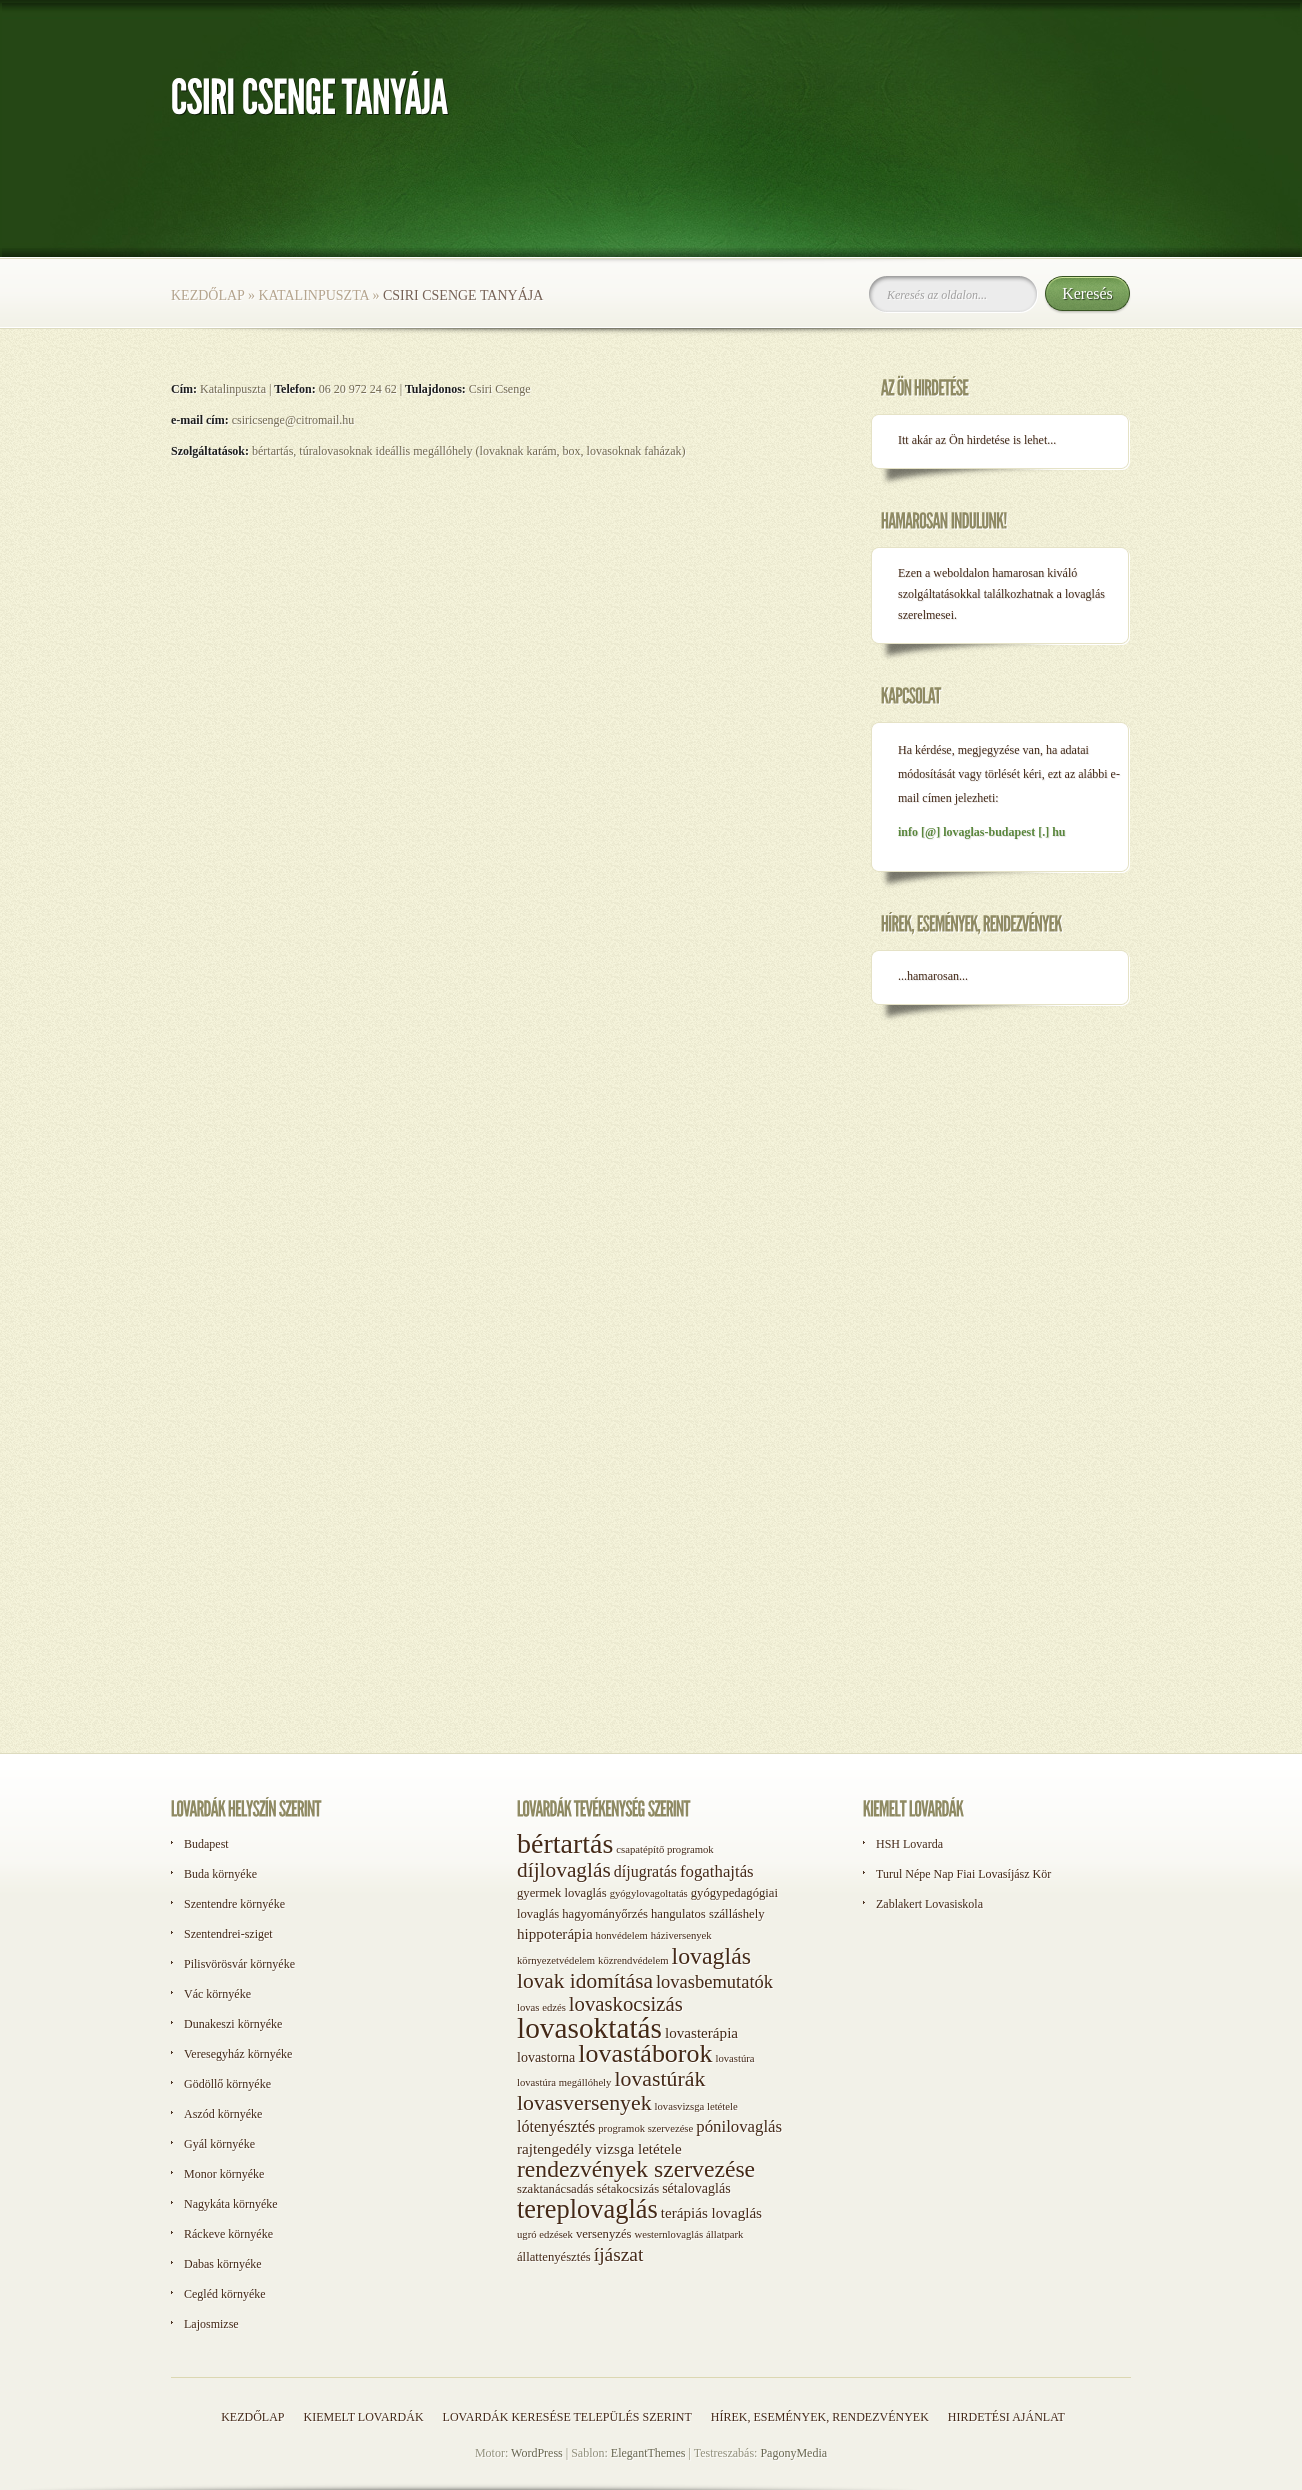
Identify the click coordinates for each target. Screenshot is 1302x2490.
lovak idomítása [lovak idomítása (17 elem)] (585, 1981)
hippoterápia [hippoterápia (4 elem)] (555, 1934)
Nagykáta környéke (231, 2204)
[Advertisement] (951, 1348)
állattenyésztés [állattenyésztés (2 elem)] (554, 2257)
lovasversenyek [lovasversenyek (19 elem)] (584, 2103)
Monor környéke (224, 2174)
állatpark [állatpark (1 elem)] (724, 2234)
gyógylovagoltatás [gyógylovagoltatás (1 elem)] (649, 1893)
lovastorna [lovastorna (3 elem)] (546, 2057)
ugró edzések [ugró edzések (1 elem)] (545, 2234)
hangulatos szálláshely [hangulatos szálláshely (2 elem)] (708, 1914)
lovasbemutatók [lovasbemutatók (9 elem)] (714, 1982)
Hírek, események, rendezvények (820, 2417)
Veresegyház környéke (238, 2054)
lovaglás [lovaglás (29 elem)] (711, 1956)
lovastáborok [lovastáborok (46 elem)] (645, 2053)
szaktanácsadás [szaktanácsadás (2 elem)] (555, 2189)
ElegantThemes (648, 2453)
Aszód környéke (223, 2114)
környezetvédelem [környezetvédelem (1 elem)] (556, 1960)
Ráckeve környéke (228, 2234)
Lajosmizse (211, 2324)
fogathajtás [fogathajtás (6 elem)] (717, 1871)
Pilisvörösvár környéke (239, 1964)
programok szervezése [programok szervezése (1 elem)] (645, 2128)
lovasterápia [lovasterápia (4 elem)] (701, 2033)
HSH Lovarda (909, 1844)
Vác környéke (217, 1994)
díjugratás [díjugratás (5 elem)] (645, 1871)
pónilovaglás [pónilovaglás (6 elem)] (739, 2126)
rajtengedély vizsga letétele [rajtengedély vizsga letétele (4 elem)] (599, 2149)
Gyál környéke (219, 2144)
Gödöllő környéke (227, 2084)
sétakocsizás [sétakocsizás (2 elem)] (628, 2189)
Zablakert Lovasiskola (929, 1904)
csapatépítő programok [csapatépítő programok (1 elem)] (664, 1849)
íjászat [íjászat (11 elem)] (619, 2254)
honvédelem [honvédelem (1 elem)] (622, 1935)
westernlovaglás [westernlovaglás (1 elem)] (668, 2234)
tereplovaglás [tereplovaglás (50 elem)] (587, 2209)
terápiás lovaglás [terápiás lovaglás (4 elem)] (711, 2213)
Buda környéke (220, 1874)
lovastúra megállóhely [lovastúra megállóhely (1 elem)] (564, 2082)
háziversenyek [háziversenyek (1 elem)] (681, 1935)
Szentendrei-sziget (228, 1934)
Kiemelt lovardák (363, 2417)
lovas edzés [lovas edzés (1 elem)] (541, 2007)
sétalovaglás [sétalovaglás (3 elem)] (696, 2188)
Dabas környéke (223, 2264)
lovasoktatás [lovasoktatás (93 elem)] (589, 2028)
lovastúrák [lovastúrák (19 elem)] (659, 2079)
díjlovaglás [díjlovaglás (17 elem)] (564, 1870)
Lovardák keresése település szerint (567, 2417)
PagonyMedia (793, 2453)
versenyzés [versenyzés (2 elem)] (604, 2234)
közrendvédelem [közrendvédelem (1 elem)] (633, 1960)
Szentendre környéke (234, 1904)
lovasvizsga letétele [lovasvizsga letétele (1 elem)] (696, 2106)
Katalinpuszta (313, 295)
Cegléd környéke (225, 2294)
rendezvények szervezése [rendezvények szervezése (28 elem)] (636, 2169)
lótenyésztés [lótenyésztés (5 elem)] (556, 2126)
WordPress (537, 2453)
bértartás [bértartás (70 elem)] (565, 1843)
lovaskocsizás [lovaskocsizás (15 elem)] (626, 2004)
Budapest (206, 1844)
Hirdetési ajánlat (1006, 2417)
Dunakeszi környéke (233, 2024)
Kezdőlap (207, 295)
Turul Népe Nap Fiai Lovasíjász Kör (963, 1874)
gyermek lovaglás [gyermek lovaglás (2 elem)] (562, 1893)
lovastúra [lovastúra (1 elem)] (734, 2058)
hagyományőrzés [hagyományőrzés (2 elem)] (605, 1914)
